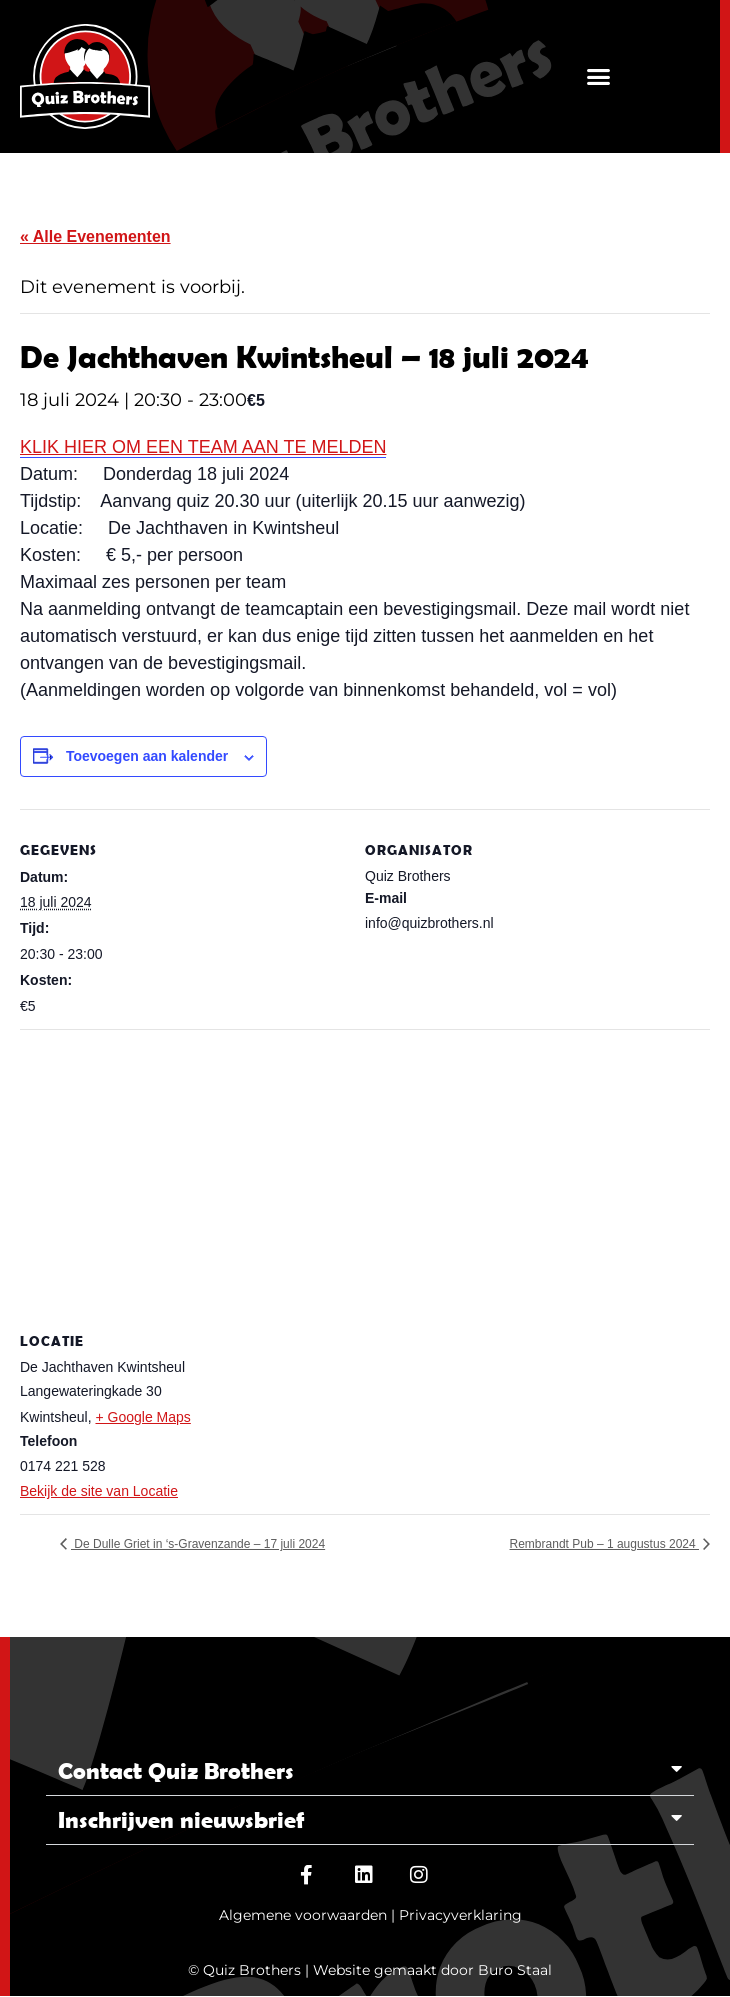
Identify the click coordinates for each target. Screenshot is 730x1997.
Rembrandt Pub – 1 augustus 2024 (604, 1544)
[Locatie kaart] (365, 1173)
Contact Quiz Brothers (176, 1770)
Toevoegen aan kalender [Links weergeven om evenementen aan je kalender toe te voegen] (147, 756)
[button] (598, 76)
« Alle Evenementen (95, 236)
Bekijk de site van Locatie (99, 1491)
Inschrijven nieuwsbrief (181, 1819)
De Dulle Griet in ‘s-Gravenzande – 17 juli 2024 (198, 1544)
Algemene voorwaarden (303, 1915)
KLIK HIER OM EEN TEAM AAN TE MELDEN (203, 447)
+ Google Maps (142, 1417)
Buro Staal (515, 1970)
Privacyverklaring (460, 1915)
